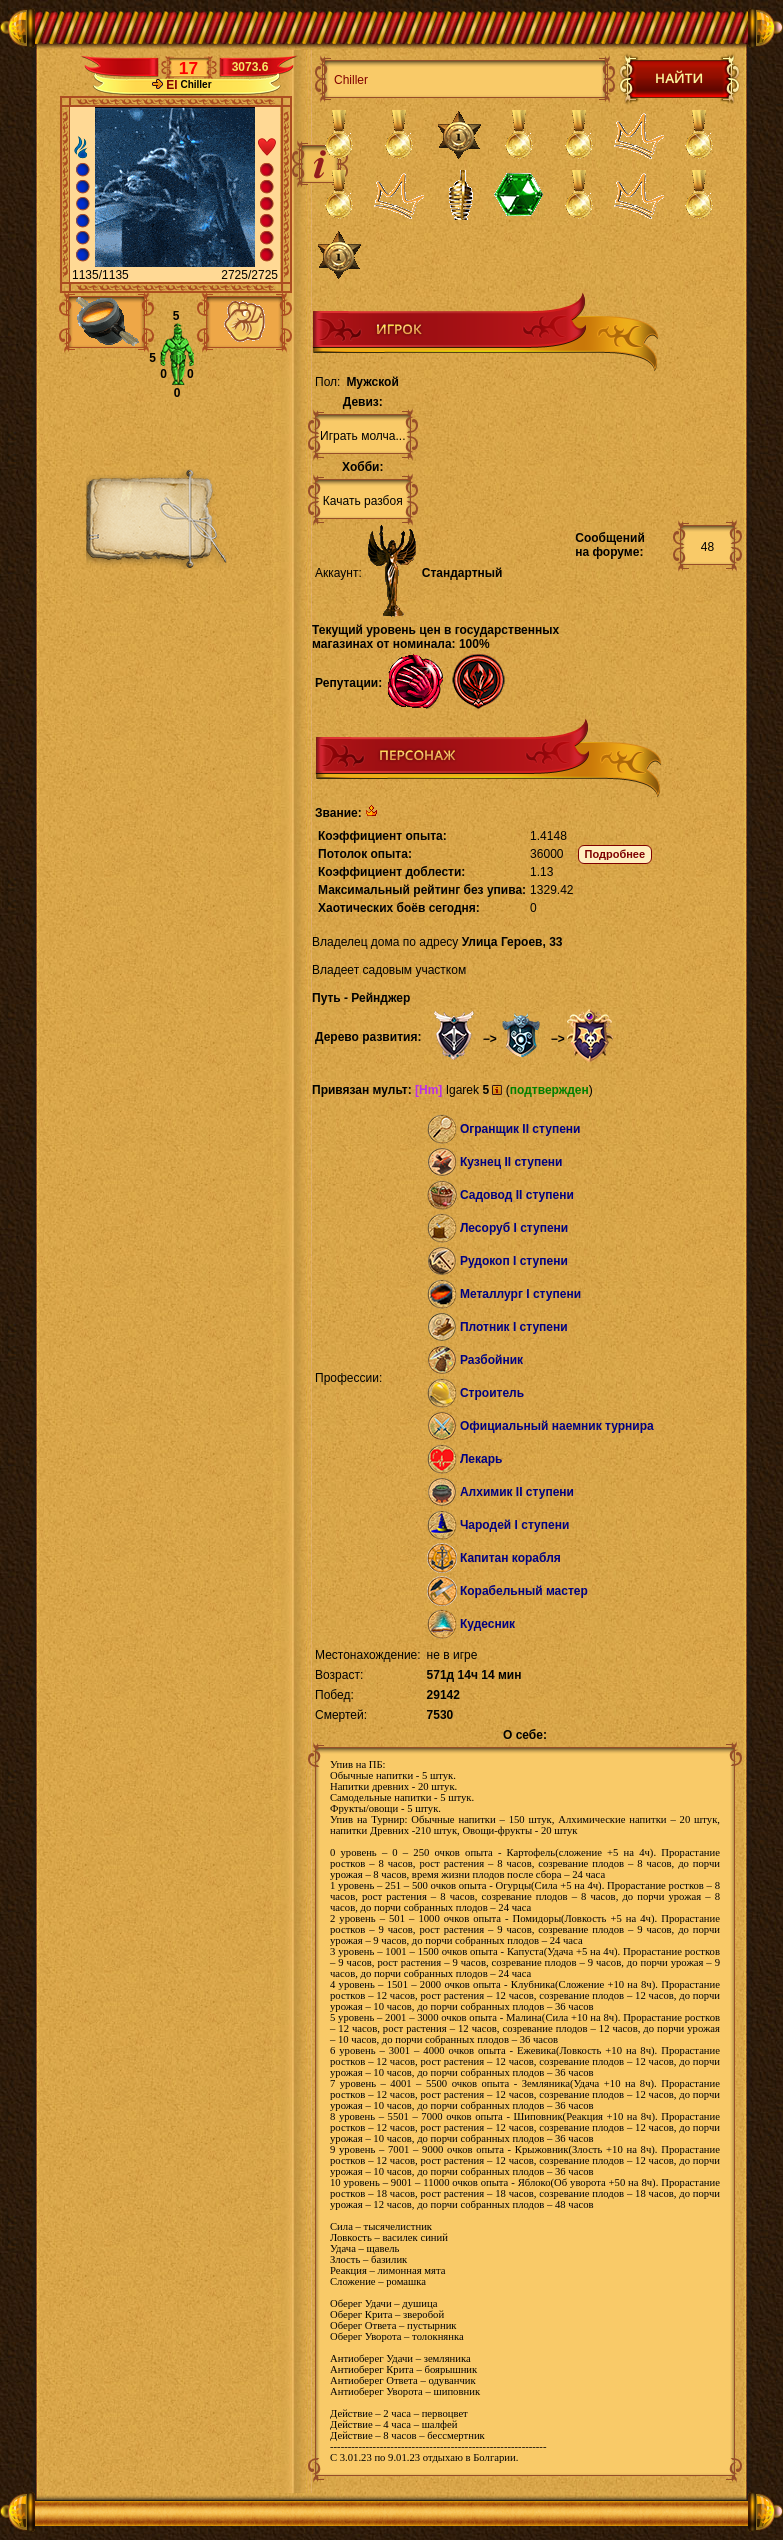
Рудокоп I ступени (514, 1261)
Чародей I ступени (514, 1525)
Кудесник (487, 1624)
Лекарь (481, 1459)
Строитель (492, 1393)
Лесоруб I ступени (514, 1228)
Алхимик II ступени (517, 1492)
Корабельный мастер (524, 1591)
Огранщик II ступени (520, 1129)
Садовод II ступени (517, 1195)
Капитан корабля (510, 1558)
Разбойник (491, 1360)
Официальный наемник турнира (557, 1426)
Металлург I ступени (520, 1294)
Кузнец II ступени (511, 1162)
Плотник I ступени (514, 1327)
